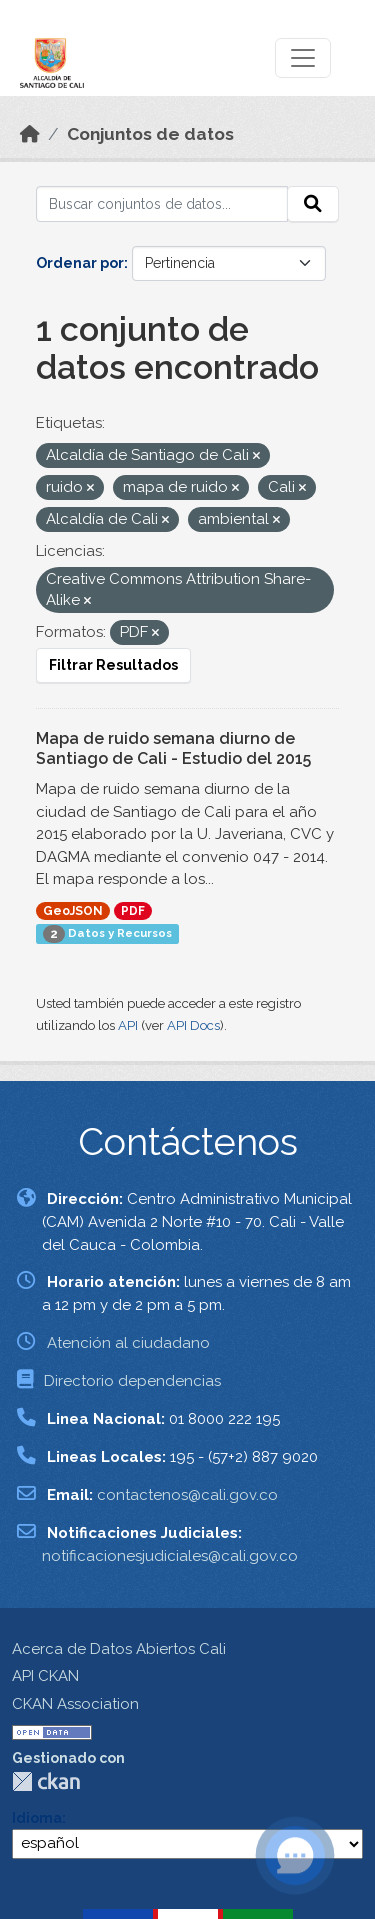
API (128, 1025)
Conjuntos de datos (150, 134)
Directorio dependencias (132, 1381)
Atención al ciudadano (128, 1343)
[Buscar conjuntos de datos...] (162, 204)
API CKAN (45, 1676)
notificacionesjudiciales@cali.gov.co (170, 1556)
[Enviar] (313, 204)
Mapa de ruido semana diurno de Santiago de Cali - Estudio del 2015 (173, 749)
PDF (133, 911)
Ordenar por (80, 263)
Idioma (37, 1818)
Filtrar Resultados (113, 665)
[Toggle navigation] (303, 58)
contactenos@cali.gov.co (187, 1495)
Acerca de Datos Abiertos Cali (119, 1649)
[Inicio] (30, 134)
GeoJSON (73, 911)
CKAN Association (75, 1704)
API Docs (193, 1025)
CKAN (46, 1781)
